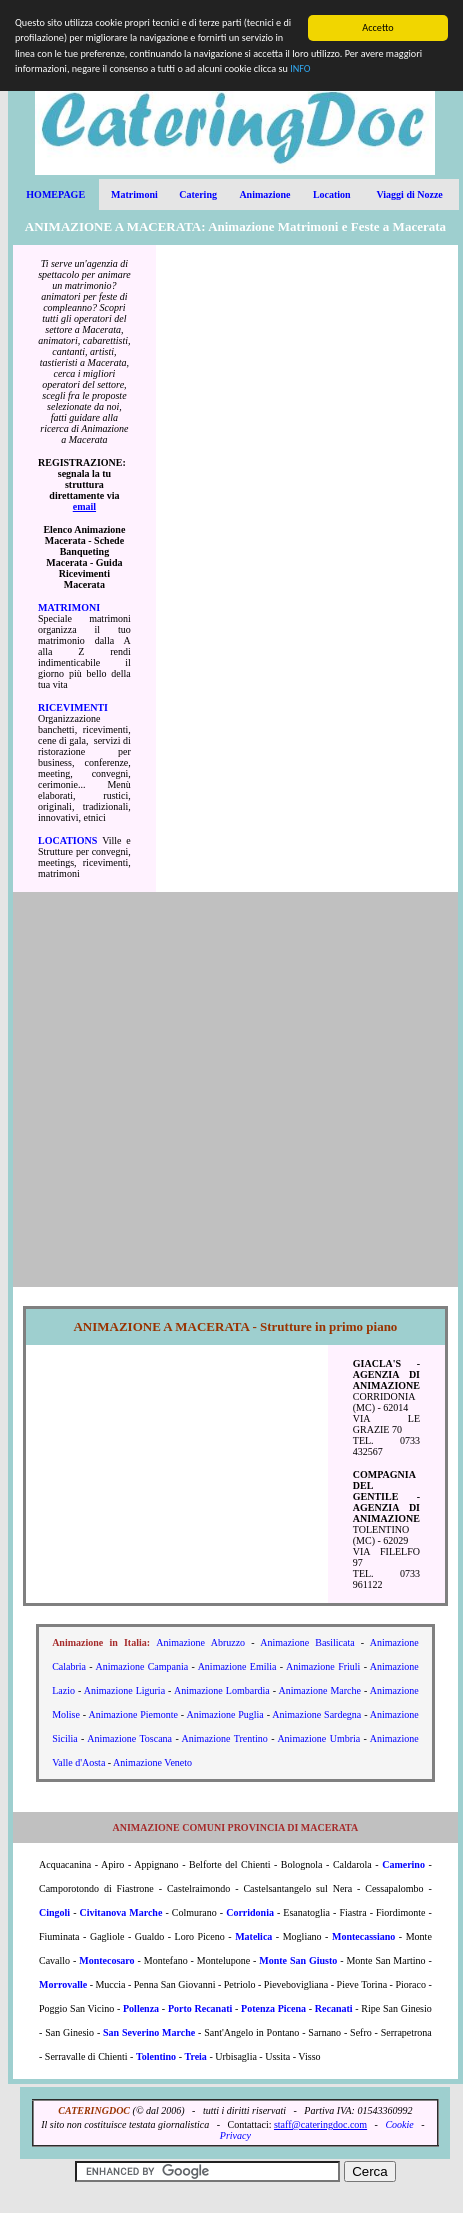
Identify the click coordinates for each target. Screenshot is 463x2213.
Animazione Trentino (225, 1738)
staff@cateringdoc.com (320, 2124)
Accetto (377, 27)
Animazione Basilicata (307, 1642)
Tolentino (156, 2056)
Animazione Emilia (237, 1666)
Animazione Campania (141, 1666)
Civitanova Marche (121, 1912)
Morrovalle (63, 1984)
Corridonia (250, 1912)
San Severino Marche (149, 2032)
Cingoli (54, 1912)
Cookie (399, 2124)
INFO (300, 68)
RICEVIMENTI (73, 707)
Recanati (334, 2008)
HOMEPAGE (55, 194)
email (84, 506)
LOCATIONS (67, 840)
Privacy (235, 2135)
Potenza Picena (273, 2008)
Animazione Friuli (323, 1666)
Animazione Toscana (129, 1738)
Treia (195, 2056)
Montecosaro (106, 1960)
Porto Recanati (200, 2008)
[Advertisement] (307, 568)
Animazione (264, 194)
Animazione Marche (320, 1690)
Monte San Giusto (298, 1960)
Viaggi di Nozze (409, 194)
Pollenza (141, 2008)
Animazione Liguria (124, 1690)
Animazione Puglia (225, 1714)
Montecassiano (363, 1936)
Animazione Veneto (152, 1762)
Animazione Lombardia (222, 1690)
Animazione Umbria (318, 1738)
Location (332, 194)
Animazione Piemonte (133, 1714)
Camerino (403, 1864)
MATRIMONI (69, 607)
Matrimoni (134, 194)
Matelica (253, 1936)
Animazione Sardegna (316, 1714)
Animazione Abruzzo (200, 1642)
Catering (198, 194)
